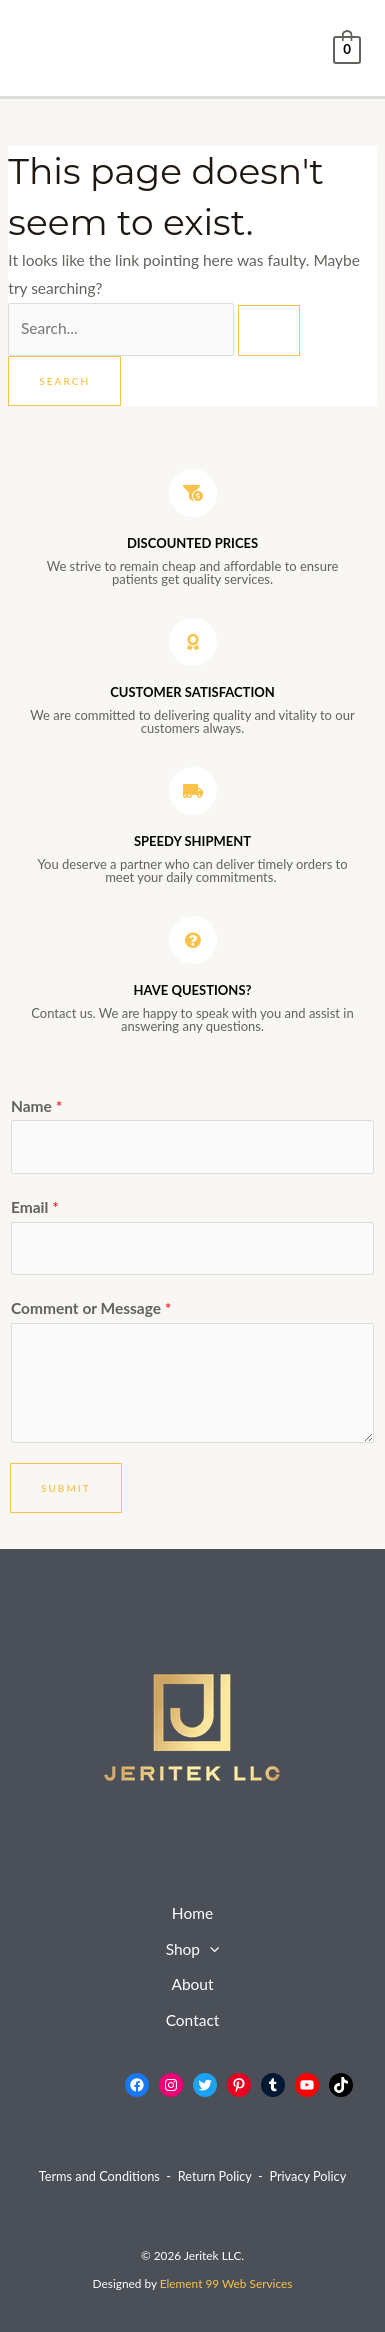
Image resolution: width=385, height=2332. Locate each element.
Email (35, 1207)
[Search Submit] (269, 330)
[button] (209, 1950)
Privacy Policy (307, 2176)
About (192, 1984)
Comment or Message (91, 1308)
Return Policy (215, 2176)
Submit (66, 1488)
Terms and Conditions (99, 2176)
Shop (193, 1950)
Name (36, 1106)
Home (192, 1913)
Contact (193, 2020)
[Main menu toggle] (45, 47)
